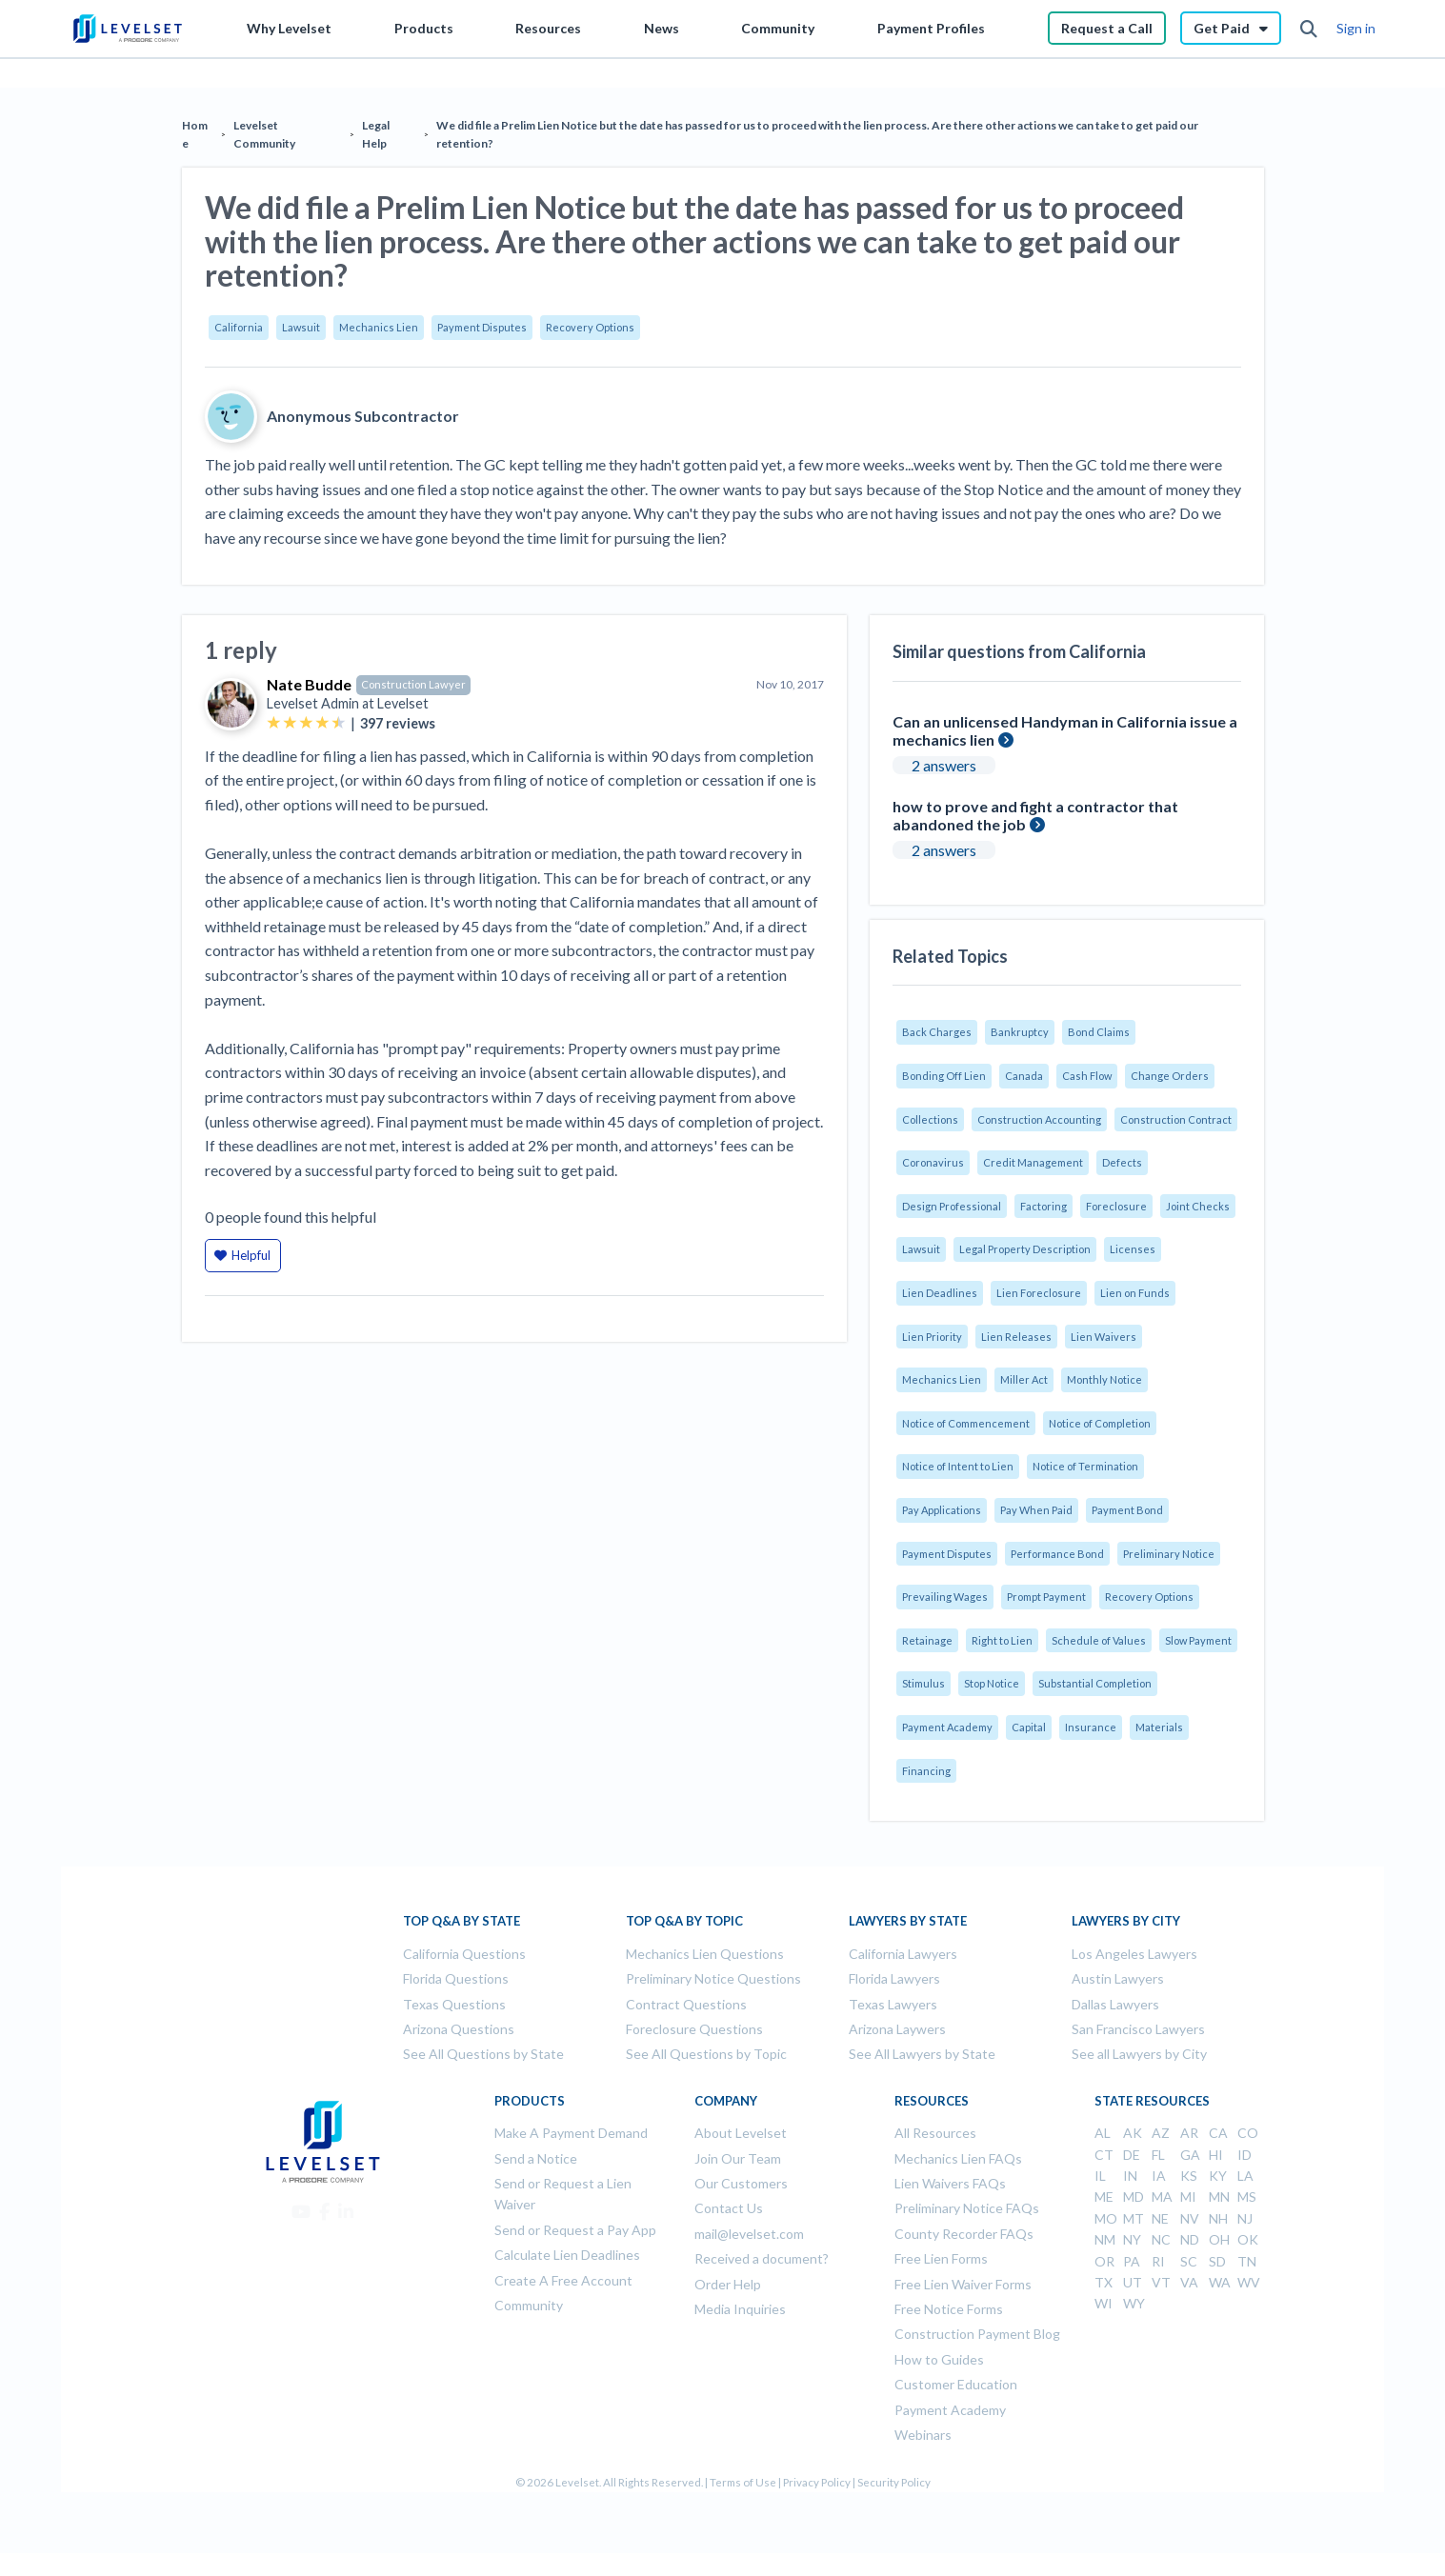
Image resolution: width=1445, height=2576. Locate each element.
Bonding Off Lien (944, 1075)
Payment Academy (947, 1727)
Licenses (1132, 1249)
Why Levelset (289, 28)
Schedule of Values (1099, 1640)
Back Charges (937, 1032)
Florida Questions (456, 1978)
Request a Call (1107, 28)
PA (1131, 2261)
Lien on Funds (1135, 1293)
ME (1104, 2196)
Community (777, 28)
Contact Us (728, 2208)
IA (1159, 2175)
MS (1246, 2196)
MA (1162, 2196)
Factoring (1043, 1206)
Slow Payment (1198, 1640)
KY (1218, 2175)
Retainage (927, 1640)
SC (1188, 2261)
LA (1245, 2175)
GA (1190, 2155)
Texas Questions (454, 2004)
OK (1247, 2239)
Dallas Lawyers (1115, 2004)
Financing (926, 1771)
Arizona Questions (458, 2029)
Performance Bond (1057, 1554)
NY (1132, 2239)
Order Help (727, 2284)
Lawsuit (301, 327)
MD (1133, 2196)
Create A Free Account (563, 2280)
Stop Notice (991, 1683)
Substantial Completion (1095, 1683)
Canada (1024, 1075)
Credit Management (1033, 1162)
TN (1246, 2261)
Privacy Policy (817, 2482)
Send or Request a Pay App (575, 2230)
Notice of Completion (1100, 1423)
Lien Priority (932, 1336)
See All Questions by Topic (706, 2054)
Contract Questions (686, 2004)
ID (1244, 2155)
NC (1161, 2239)
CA (1218, 2133)
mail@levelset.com (749, 2234)
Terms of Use (743, 2482)
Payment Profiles (931, 28)
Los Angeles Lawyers (1134, 1954)
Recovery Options (590, 327)
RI (1158, 2261)
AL (1102, 2133)
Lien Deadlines (939, 1293)
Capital (1029, 1727)
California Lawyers (903, 1954)
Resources (548, 28)
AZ (1161, 2133)
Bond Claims (1099, 1032)
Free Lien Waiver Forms (963, 2284)
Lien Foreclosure (1038, 1293)
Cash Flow (1087, 1075)
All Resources (935, 2133)
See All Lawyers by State (922, 2054)
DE (1131, 2155)
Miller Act (1024, 1379)
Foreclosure (1116, 1206)
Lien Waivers (1103, 1336)
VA (1189, 2282)
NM (1104, 2239)
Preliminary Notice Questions (713, 1978)
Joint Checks (1198, 1206)
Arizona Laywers (897, 2029)
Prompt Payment (1046, 1596)
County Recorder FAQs (964, 2234)
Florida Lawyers (894, 1978)
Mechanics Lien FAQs (958, 2158)
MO (1105, 2218)
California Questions (464, 1954)
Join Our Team (737, 2158)
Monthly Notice (1104, 1379)
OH (1219, 2239)
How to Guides (939, 2359)
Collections (930, 1119)
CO (1247, 2133)
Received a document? (761, 2258)
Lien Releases (1016, 1336)
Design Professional (951, 1206)
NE (1160, 2218)
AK (1132, 2133)
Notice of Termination (1085, 1466)
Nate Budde (309, 684)
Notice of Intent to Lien (958, 1466)
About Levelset (740, 2133)
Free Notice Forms (948, 2309)
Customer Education (955, 2384)
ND (1189, 2239)
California (238, 327)
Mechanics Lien (378, 327)
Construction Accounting (1039, 1119)
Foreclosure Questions (694, 2029)
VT (1161, 2282)
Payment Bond (1127, 1510)
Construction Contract (1176, 1119)
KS (1188, 2175)
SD (1217, 2261)
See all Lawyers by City (1139, 2054)
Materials (1159, 1727)
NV (1189, 2218)
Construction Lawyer (413, 684)
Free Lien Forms (941, 2258)
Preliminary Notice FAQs (966, 2208)
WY (1134, 2303)
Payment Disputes (482, 327)
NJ (1245, 2218)
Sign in (1355, 28)
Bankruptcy (1020, 1032)
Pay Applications (941, 1510)
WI (1103, 2303)
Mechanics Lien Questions (705, 1954)
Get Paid (1231, 28)
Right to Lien (1002, 1640)
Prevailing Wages (945, 1596)
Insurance (1090, 1727)
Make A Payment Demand (571, 2133)
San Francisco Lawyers (1138, 2029)
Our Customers (741, 2183)
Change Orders (1170, 1075)
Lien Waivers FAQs (950, 2183)
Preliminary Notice (1168, 1554)
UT (1132, 2282)
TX (1103, 2282)
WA (1220, 2282)
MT (1133, 2218)
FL (1158, 2155)
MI (1188, 2196)
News (661, 28)
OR (1104, 2261)
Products (423, 28)
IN (1130, 2175)
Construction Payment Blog (977, 2334)
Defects (1122, 1162)
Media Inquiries (740, 2309)
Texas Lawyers (893, 2004)
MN (1219, 2196)
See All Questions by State (483, 2054)
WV (1248, 2282)
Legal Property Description (1025, 1249)
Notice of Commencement (966, 1423)
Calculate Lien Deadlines (567, 2255)
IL (1100, 2175)
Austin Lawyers (1118, 1978)
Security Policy (894, 2482)
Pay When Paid (1036, 1510)
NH (1218, 2218)
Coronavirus (933, 1162)
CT (1104, 2155)
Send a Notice (535, 2158)
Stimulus (923, 1683)
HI (1216, 2155)
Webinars (923, 2434)
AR (1189, 2133)
